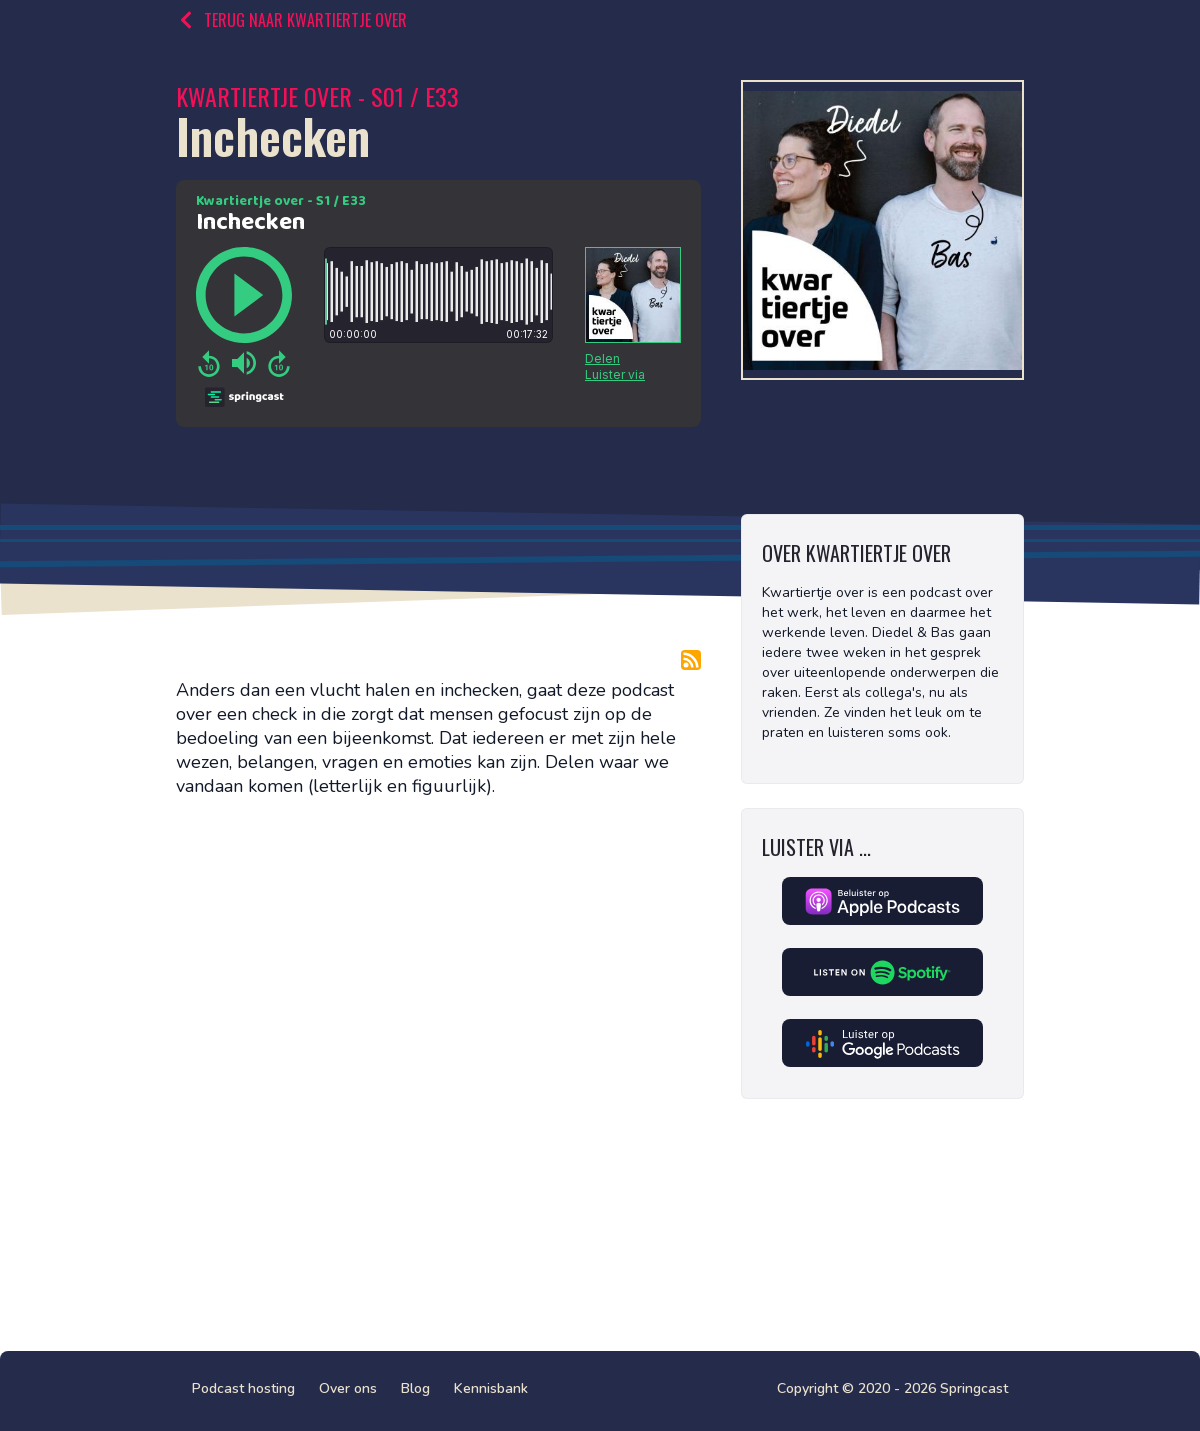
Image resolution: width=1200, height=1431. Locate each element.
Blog (415, 1388)
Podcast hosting (243, 1388)
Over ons (348, 1388)
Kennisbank (491, 1388)
